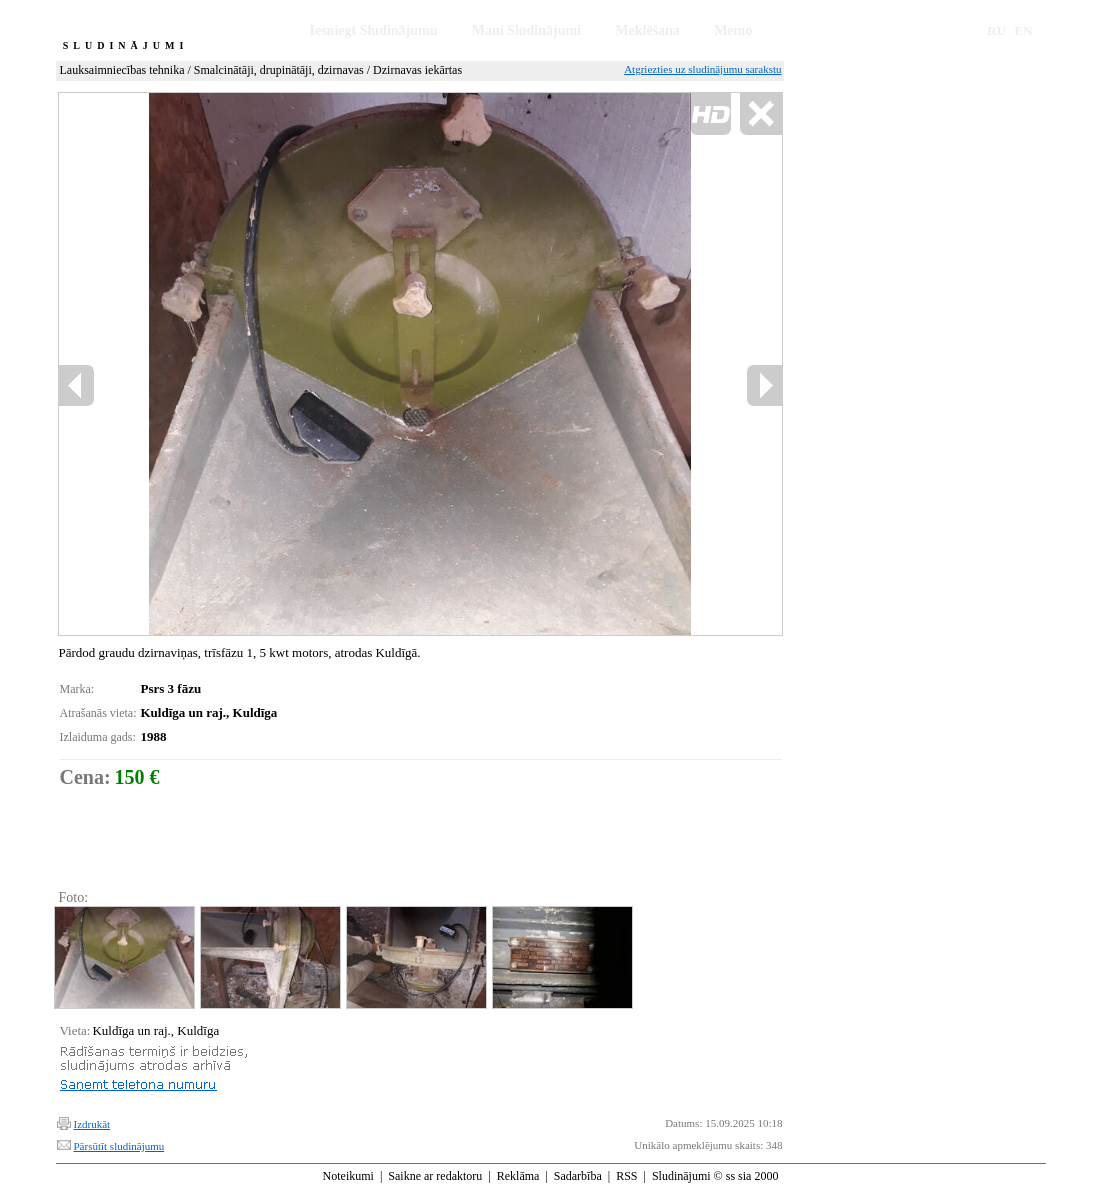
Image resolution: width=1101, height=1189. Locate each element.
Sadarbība (578, 1176)
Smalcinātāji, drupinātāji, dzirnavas (279, 70)
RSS (626, 1176)
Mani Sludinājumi (526, 30)
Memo (733, 30)
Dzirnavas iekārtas (417, 70)
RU (996, 30)
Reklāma (518, 1176)
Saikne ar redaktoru (435, 1176)
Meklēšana (647, 30)
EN (1024, 30)
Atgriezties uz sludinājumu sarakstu (702, 69)
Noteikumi (348, 1176)
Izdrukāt (92, 1124)
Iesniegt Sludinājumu (374, 30)
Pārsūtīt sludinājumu (119, 1146)
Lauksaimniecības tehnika (122, 70)
